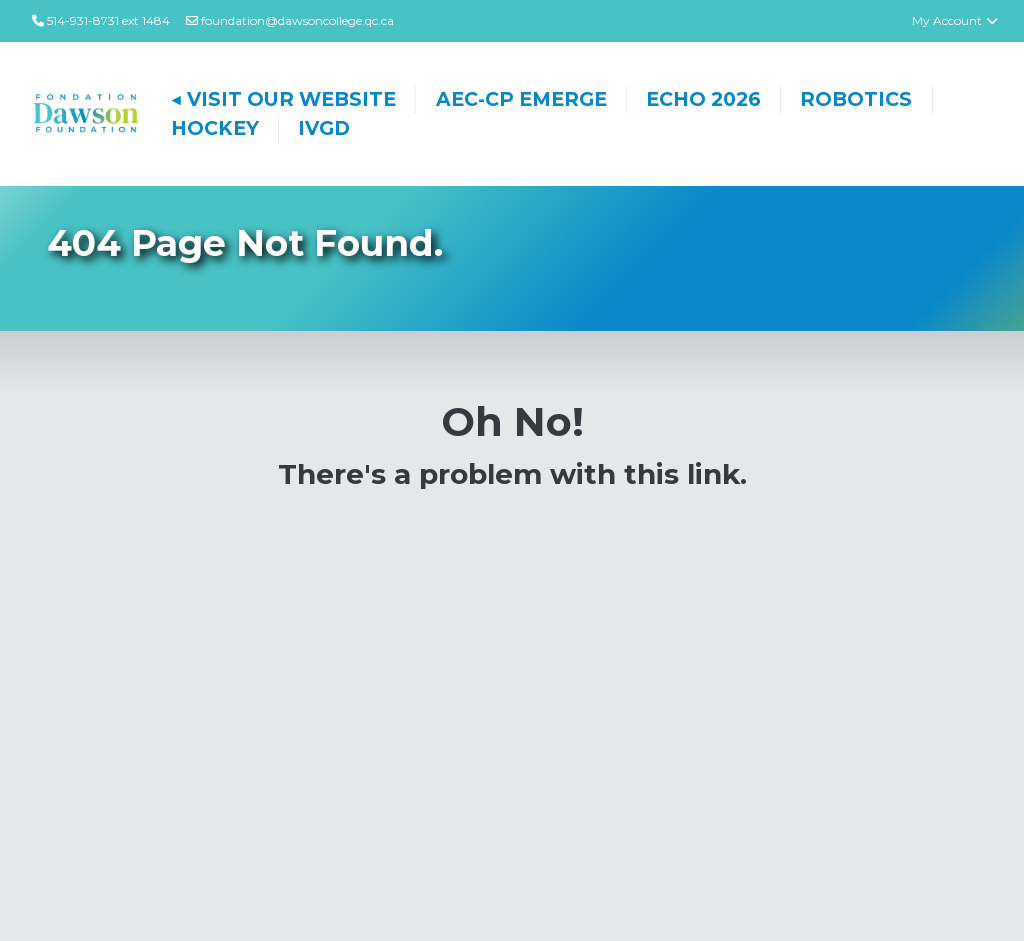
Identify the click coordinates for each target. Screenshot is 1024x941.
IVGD (324, 128)
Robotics (856, 99)
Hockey (215, 128)
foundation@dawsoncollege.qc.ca (290, 20)
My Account (956, 20)
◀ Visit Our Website (284, 99)
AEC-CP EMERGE (521, 99)
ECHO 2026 (703, 99)
